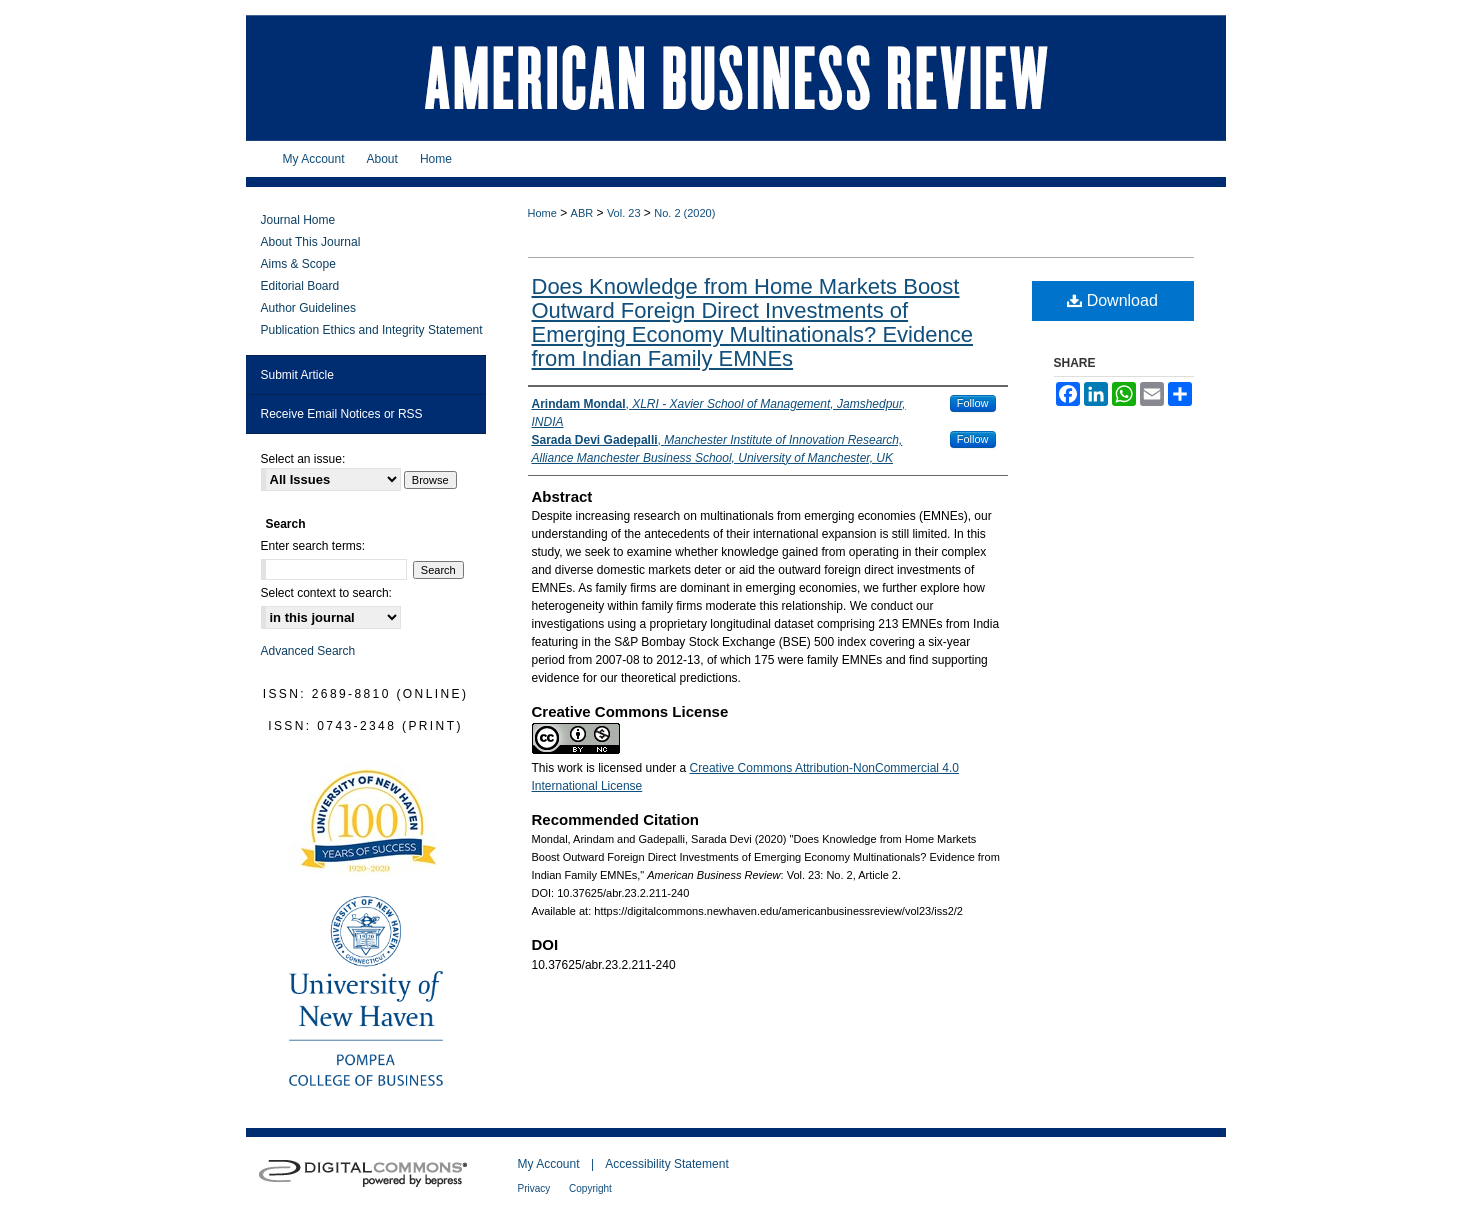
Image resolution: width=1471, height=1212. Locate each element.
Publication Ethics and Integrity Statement (372, 330)
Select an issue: (303, 459)
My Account (550, 1164)
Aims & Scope (298, 264)
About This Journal (311, 242)
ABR (582, 213)
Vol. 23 (624, 213)
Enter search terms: (313, 546)
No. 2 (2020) (684, 213)
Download (1112, 300)
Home (542, 213)
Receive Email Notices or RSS (342, 414)
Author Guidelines (308, 308)
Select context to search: (326, 593)
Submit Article (297, 375)
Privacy (536, 1188)
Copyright (590, 1188)
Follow (973, 403)
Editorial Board (300, 286)
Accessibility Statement (666, 1164)
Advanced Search (308, 651)
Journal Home (298, 220)
